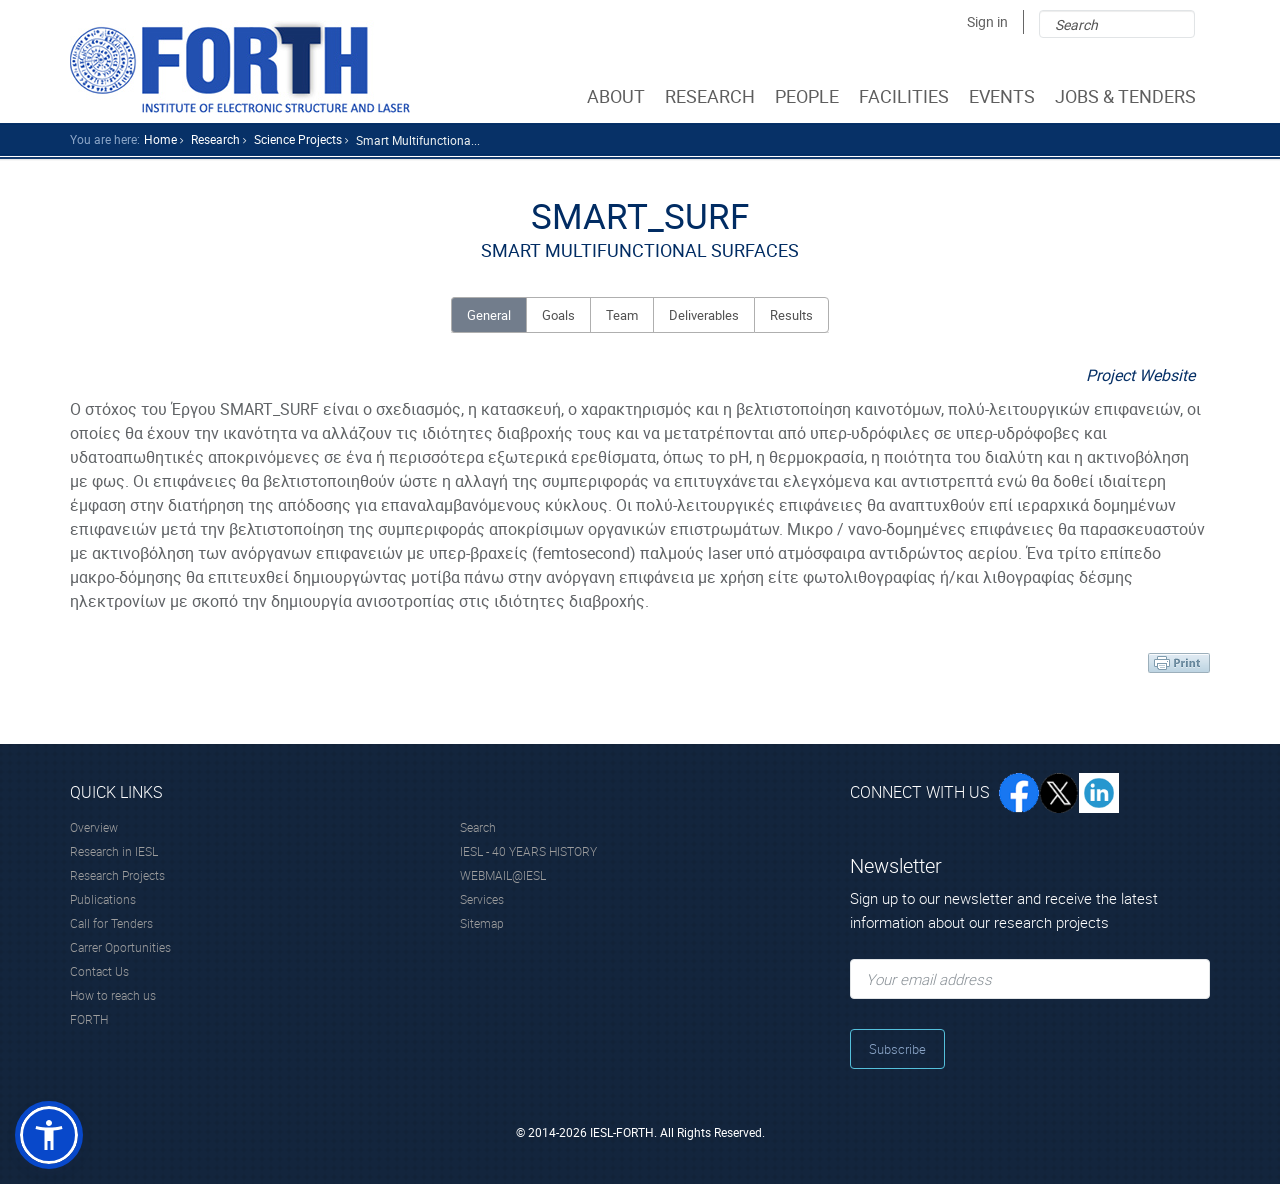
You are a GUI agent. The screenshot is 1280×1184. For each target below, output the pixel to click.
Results (791, 315)
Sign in (987, 21)
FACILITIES (906, 96)
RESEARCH (712, 96)
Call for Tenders (111, 923)
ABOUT (618, 96)
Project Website (1140, 375)
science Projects (298, 139)
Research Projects (117, 875)
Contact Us (99, 971)
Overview (94, 827)
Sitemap (482, 923)
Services (482, 899)
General (489, 315)
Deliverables (704, 315)
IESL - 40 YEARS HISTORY (528, 851)
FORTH (89, 1019)
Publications (103, 899)
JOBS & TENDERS (1127, 96)
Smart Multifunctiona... (418, 140)
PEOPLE (809, 96)
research (215, 139)
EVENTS (1004, 96)
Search (478, 827)
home (160, 139)
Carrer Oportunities (120, 947)
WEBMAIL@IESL (503, 875)
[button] (49, 1135)
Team (622, 315)
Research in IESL (114, 851)
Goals (558, 315)
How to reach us (113, 995)
